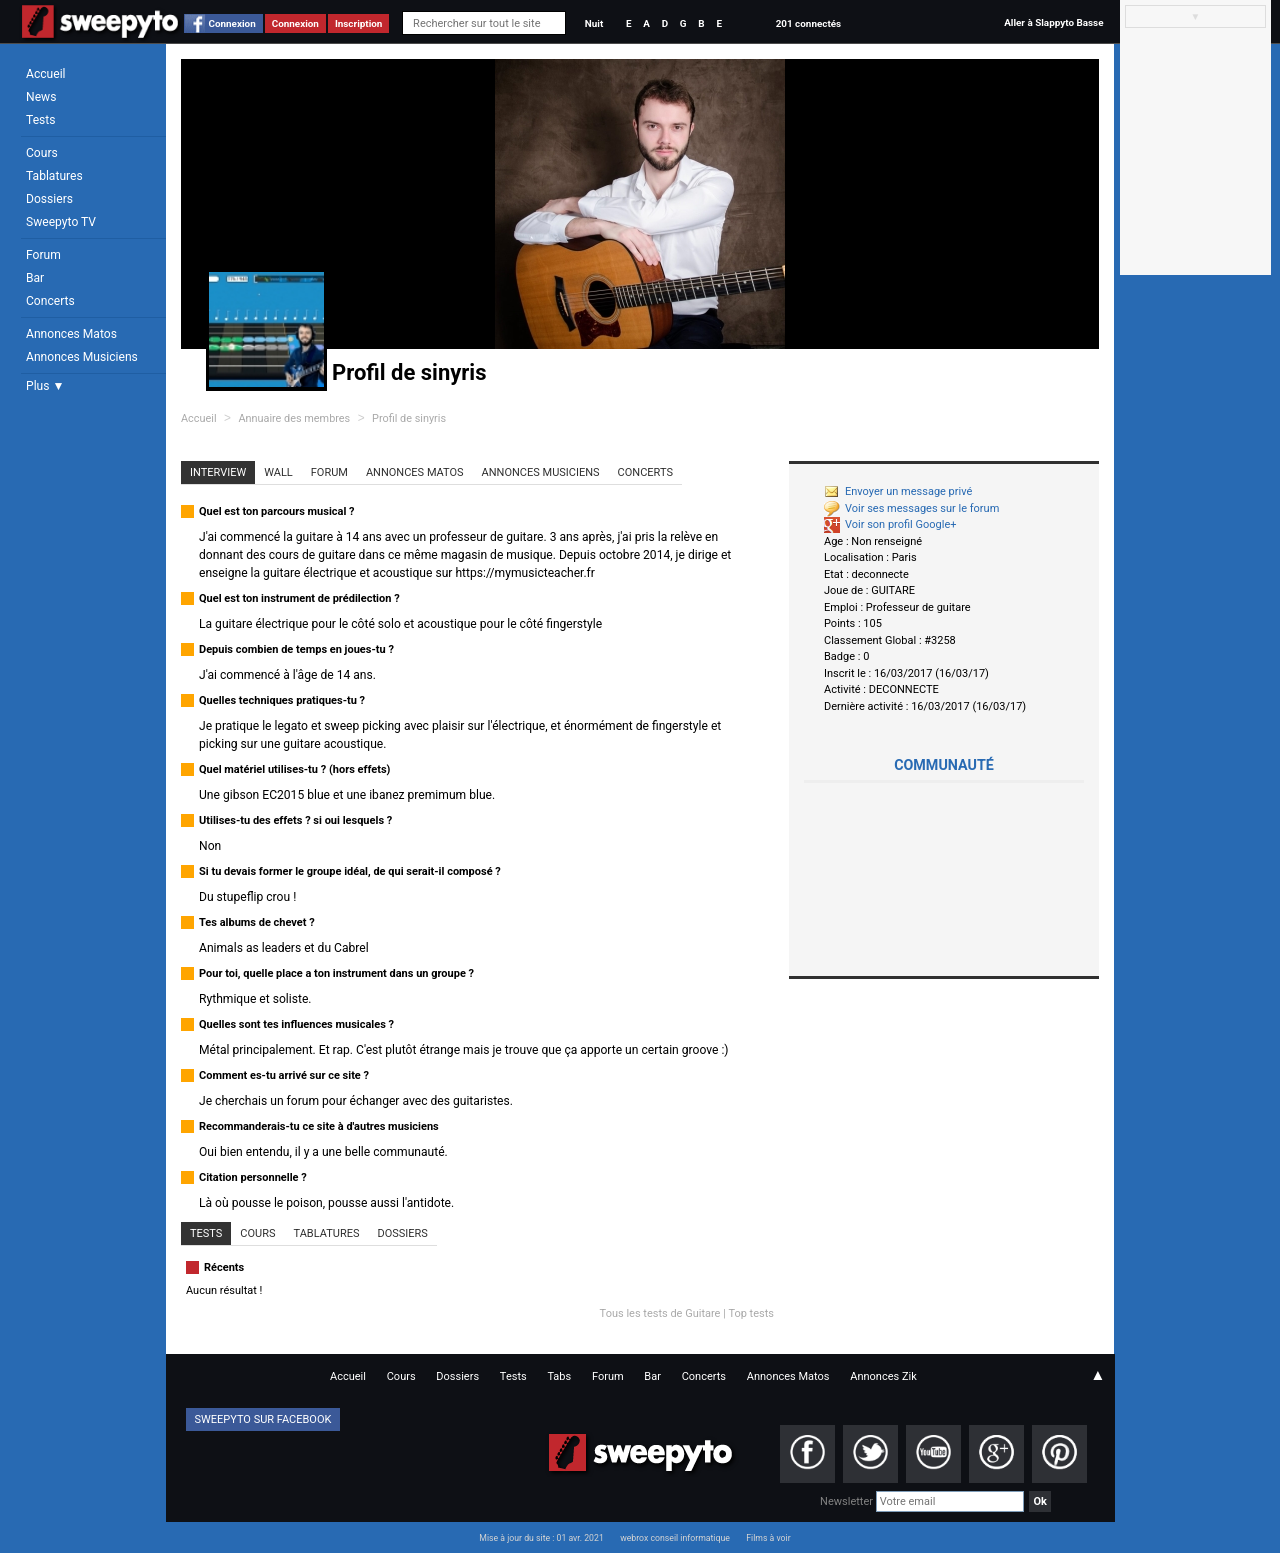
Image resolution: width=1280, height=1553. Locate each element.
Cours (42, 153)
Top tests (751, 1313)
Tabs (559, 1376)
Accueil (46, 74)
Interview (218, 472)
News (41, 97)
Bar (35, 278)
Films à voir (768, 1538)
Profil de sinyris (409, 418)
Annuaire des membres (294, 418)
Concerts (50, 301)
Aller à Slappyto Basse (1053, 22)
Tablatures (54, 176)
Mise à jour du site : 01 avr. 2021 (541, 1538)
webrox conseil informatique (675, 1538)
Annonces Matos (71, 334)
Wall (278, 472)
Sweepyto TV (61, 222)
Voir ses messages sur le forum (911, 508)
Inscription (359, 23)
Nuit (594, 23)
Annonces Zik (883, 1376)
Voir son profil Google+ (890, 524)
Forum (43, 255)
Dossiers (49, 199)
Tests (40, 120)
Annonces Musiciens (82, 357)
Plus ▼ (45, 386)
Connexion (232, 23)
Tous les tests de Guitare (660, 1313)
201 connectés (808, 23)
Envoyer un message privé (898, 491)
